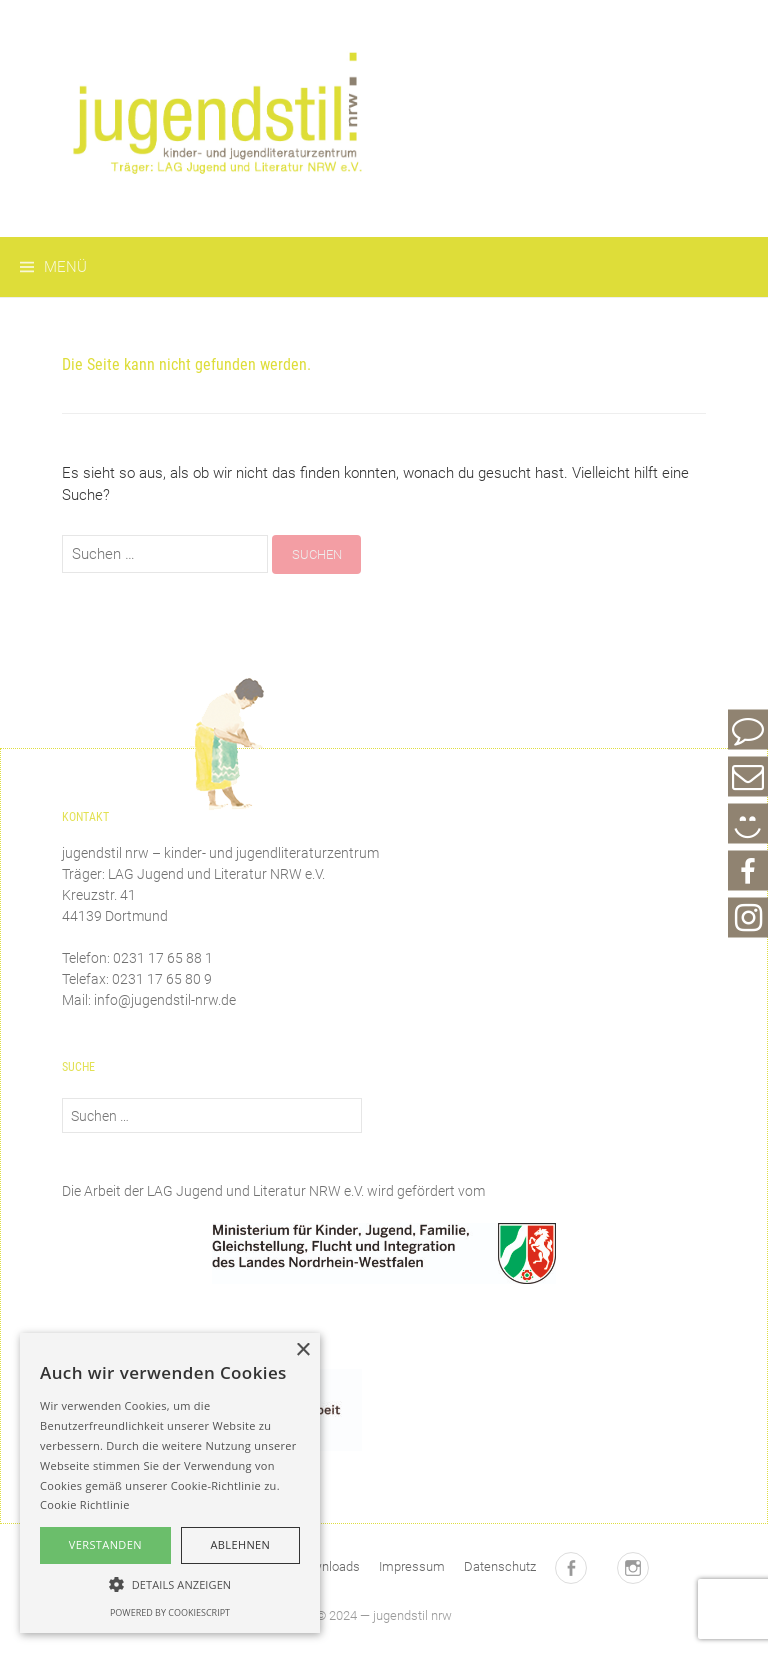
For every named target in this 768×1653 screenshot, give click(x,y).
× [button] (302, 1350)
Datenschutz (500, 1566)
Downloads (328, 1566)
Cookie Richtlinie (85, 1504)
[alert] (170, 1483)
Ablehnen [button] (240, 1544)
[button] (170, 1584)
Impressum (412, 1566)
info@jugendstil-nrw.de (165, 1000)
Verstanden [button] (105, 1544)
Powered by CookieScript (170, 1612)
